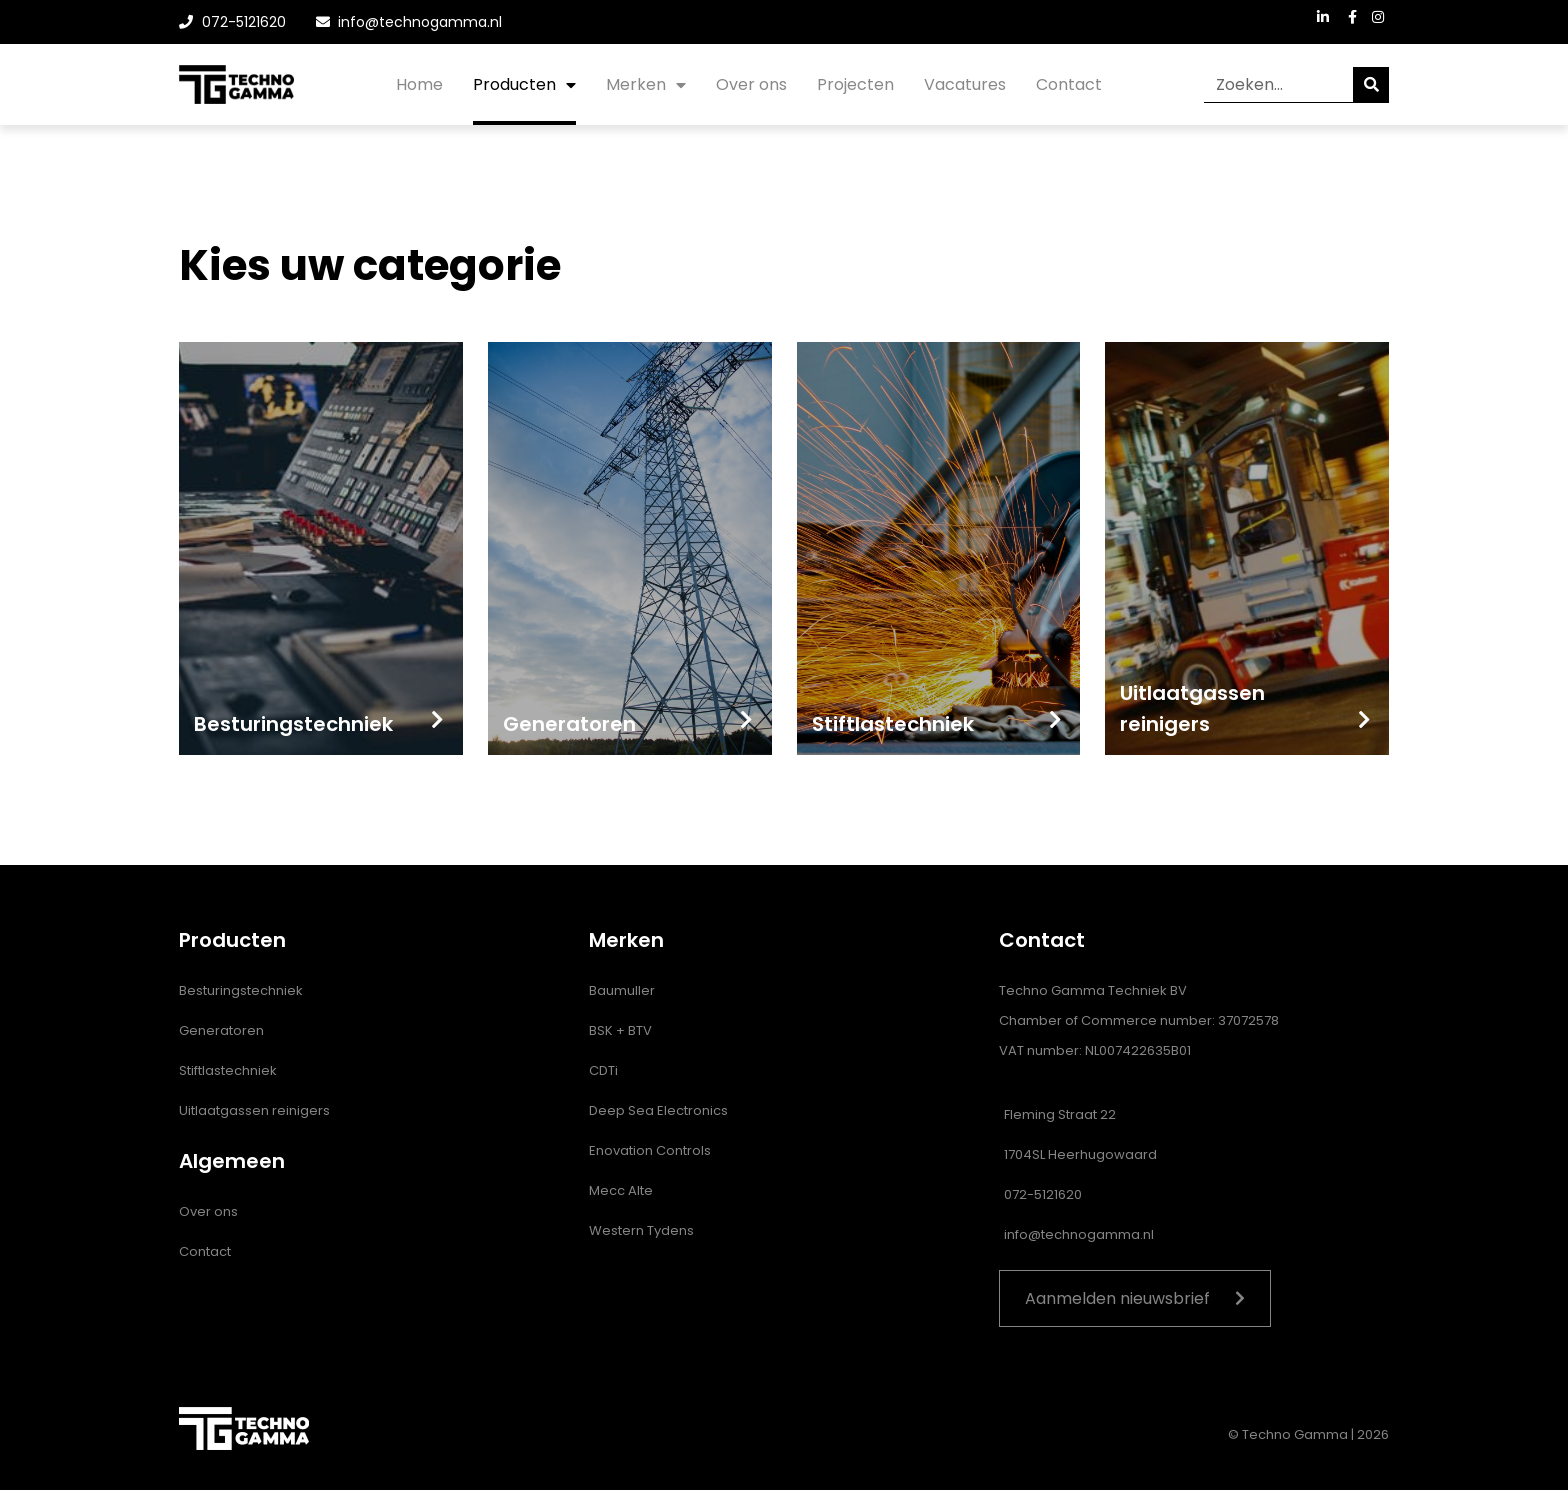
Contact (1069, 84)
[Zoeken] (1371, 84)
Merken (646, 85)
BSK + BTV (620, 1030)
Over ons (751, 84)
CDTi (603, 1070)
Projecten (855, 84)
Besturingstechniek (241, 990)
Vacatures (965, 84)
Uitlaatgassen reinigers (254, 1110)
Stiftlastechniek (228, 1070)
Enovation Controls (650, 1150)
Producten (524, 85)
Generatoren (221, 1030)
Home (419, 84)
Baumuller (622, 990)
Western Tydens (641, 1230)
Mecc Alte (621, 1190)
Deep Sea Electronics (658, 1110)
